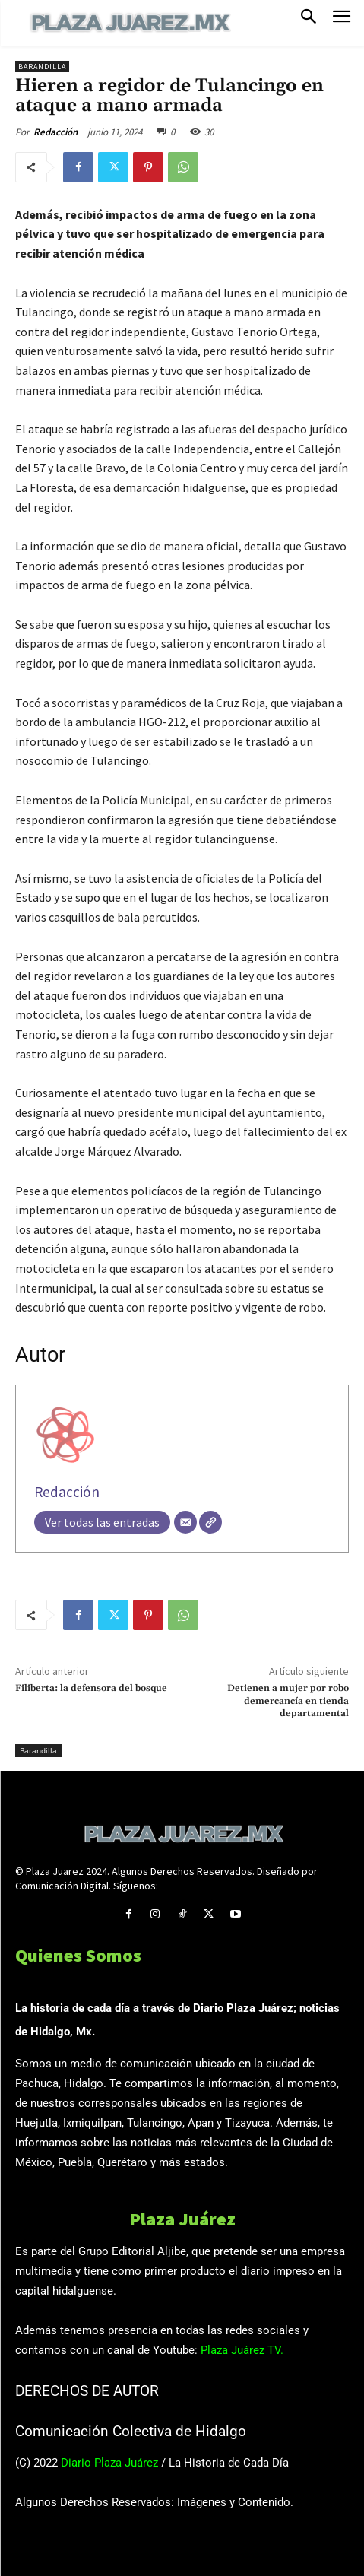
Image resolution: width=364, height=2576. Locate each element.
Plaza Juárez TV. (242, 2350)
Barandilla (42, 66)
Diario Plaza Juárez (109, 2463)
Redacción (55, 131)
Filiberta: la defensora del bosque (91, 1688)
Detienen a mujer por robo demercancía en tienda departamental (288, 1701)
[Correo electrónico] (185, 1522)
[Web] (210, 1522)
